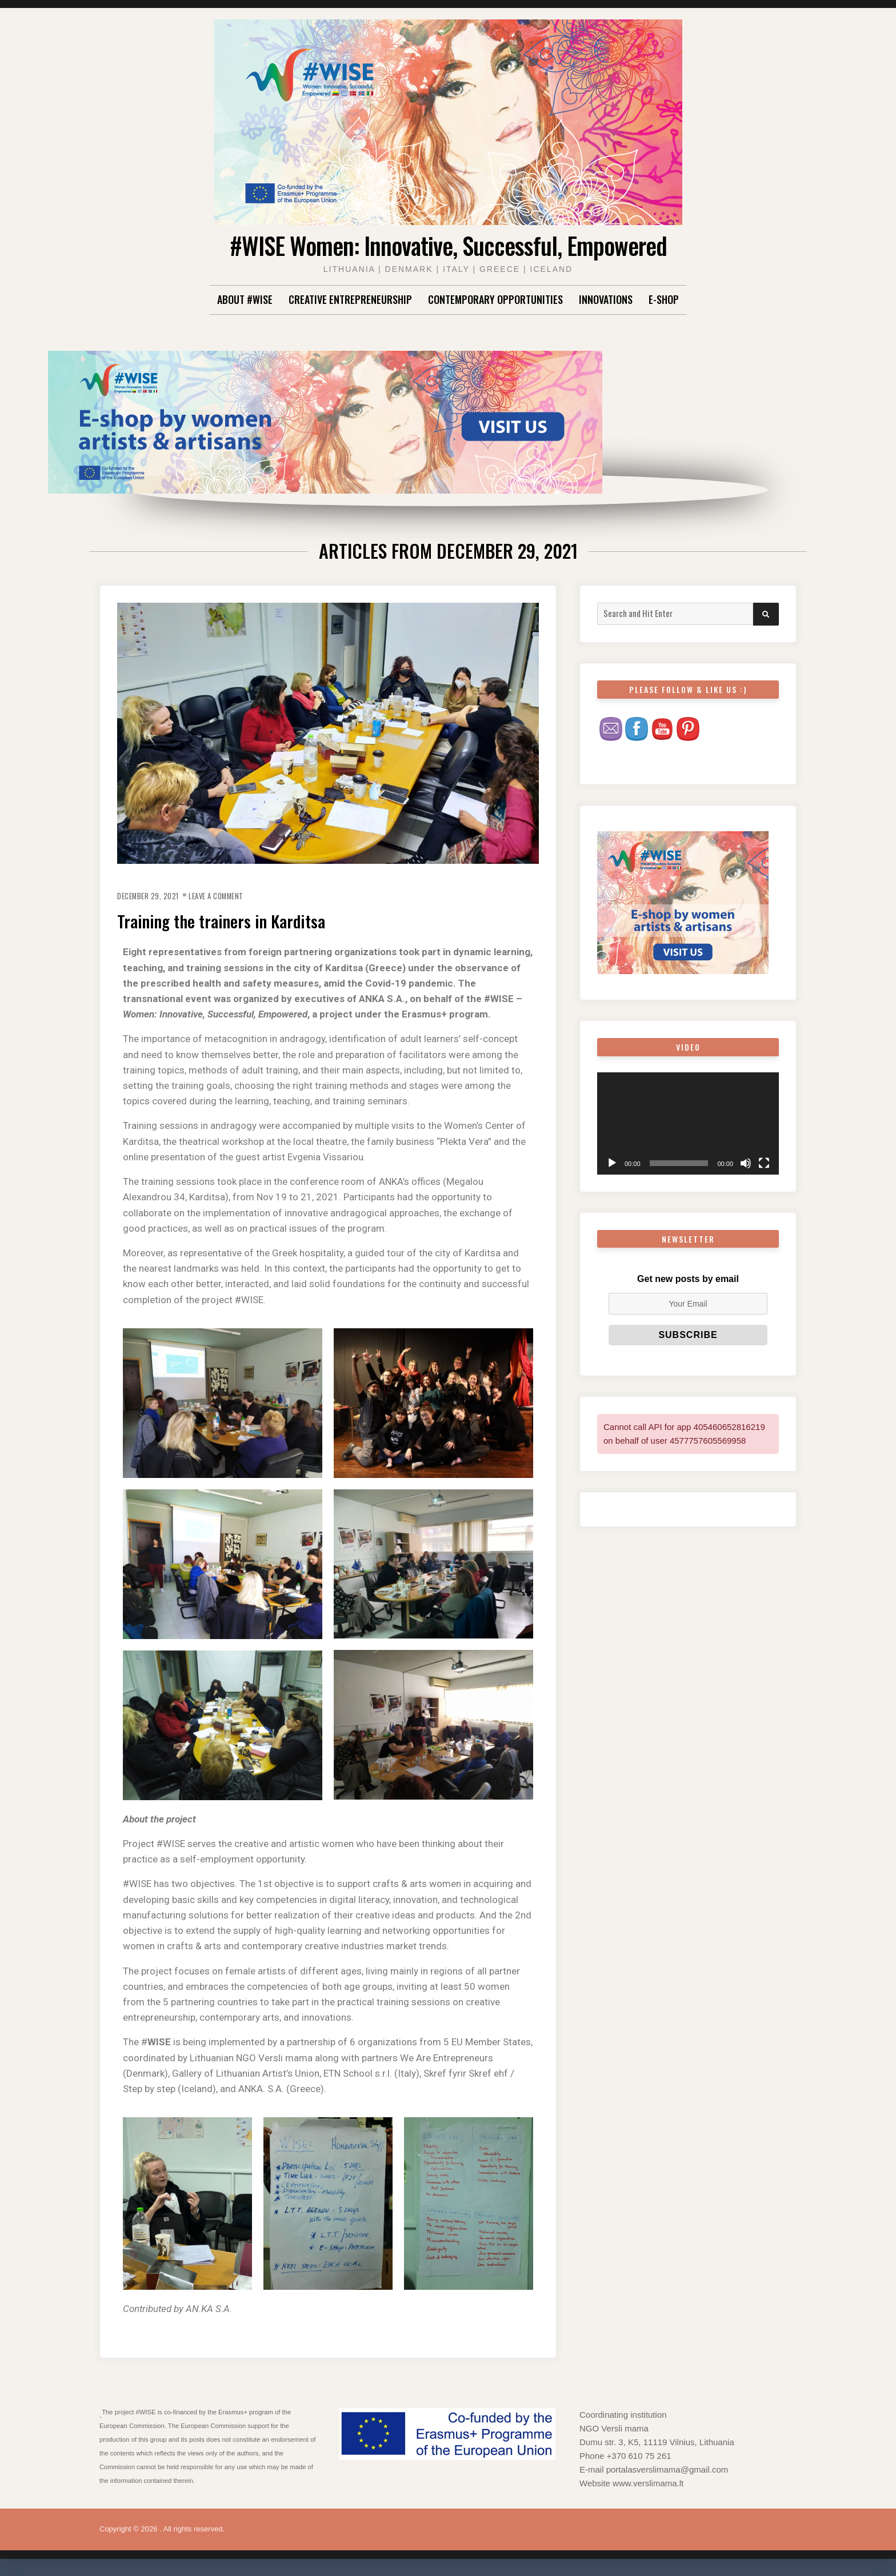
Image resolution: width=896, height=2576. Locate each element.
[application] (688, 1123)
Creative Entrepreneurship (350, 299)
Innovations (606, 299)
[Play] (612, 1162)
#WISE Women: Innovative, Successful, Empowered (448, 243)
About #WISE (245, 299)
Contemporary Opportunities (495, 299)
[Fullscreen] (764, 1162)
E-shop (664, 299)
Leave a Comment (235, 895)
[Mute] (745, 1162)
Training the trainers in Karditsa (246, 919)
